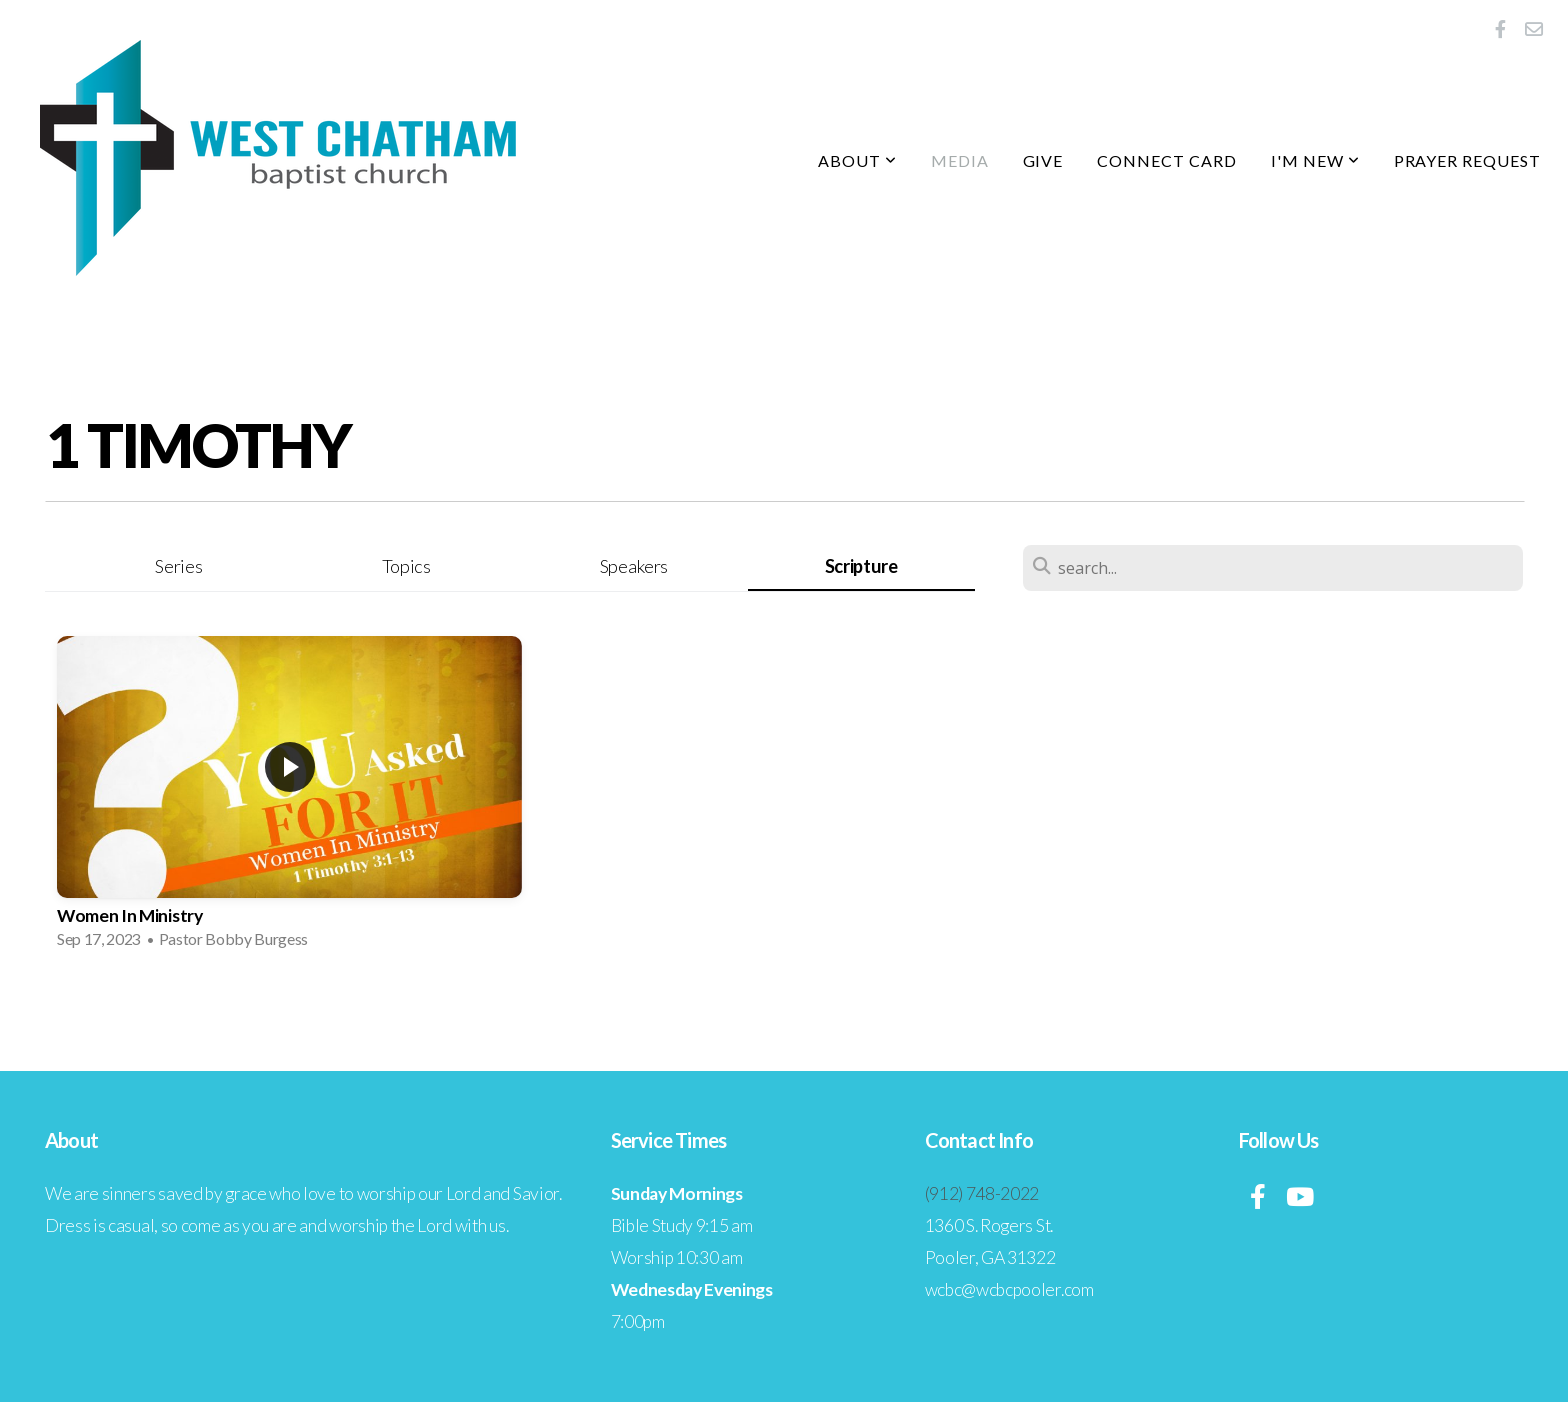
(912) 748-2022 (982, 1193)
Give (1043, 160)
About (857, 160)
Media (960, 160)
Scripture (861, 566)
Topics (406, 566)
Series (178, 566)
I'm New (1315, 160)
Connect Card (1167, 160)
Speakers (634, 566)
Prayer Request (1467, 160)
